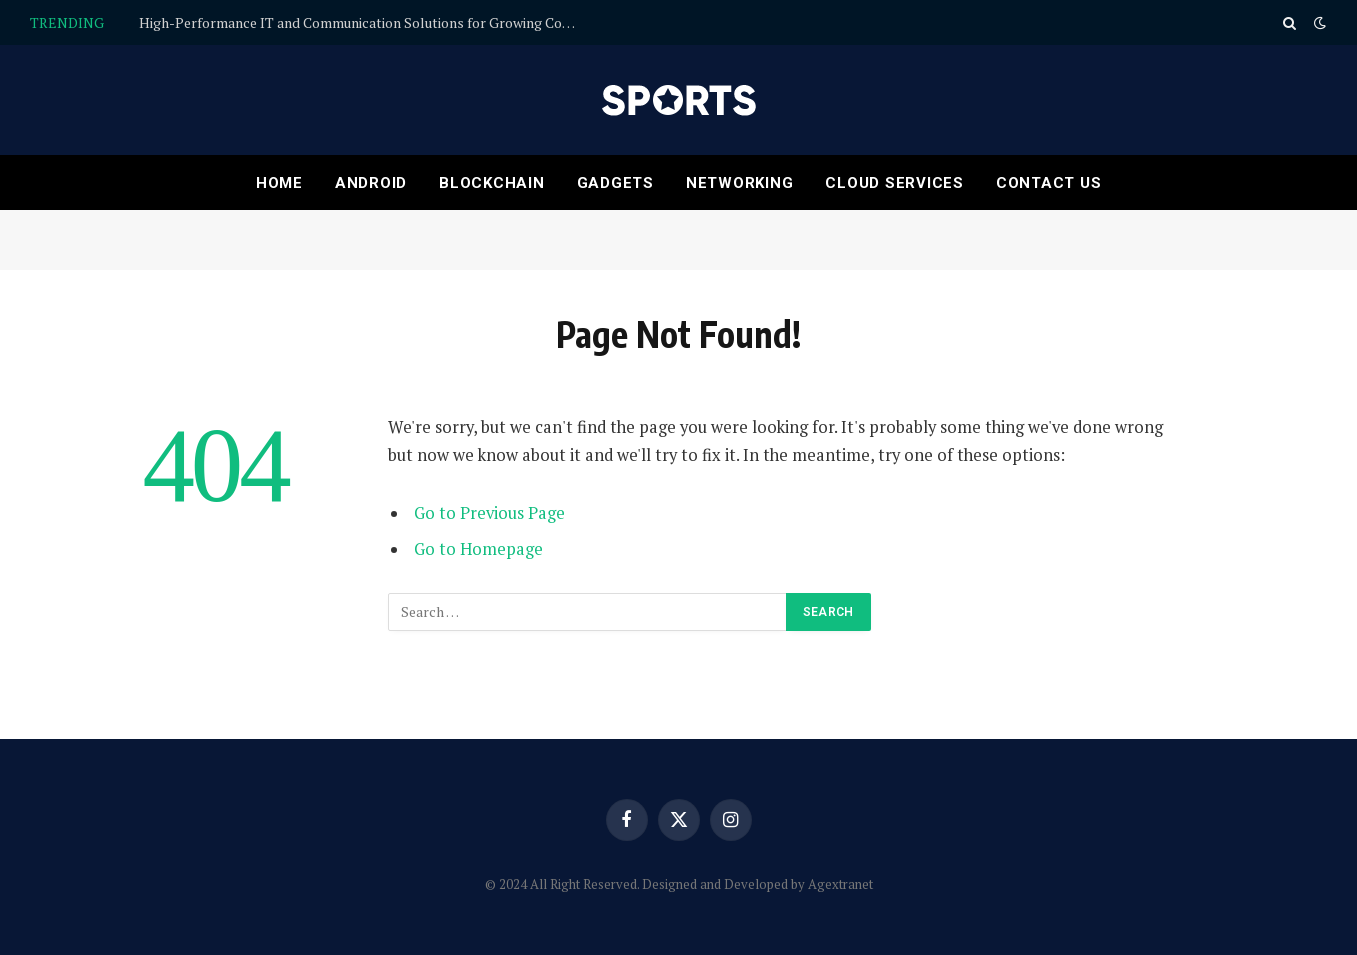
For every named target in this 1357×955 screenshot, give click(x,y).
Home (279, 183)
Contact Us (1049, 183)
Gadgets (615, 183)
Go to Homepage (478, 549)
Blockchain (492, 183)
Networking (740, 183)
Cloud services (894, 183)
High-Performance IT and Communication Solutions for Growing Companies (364, 23)
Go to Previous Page (489, 513)
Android (371, 183)
